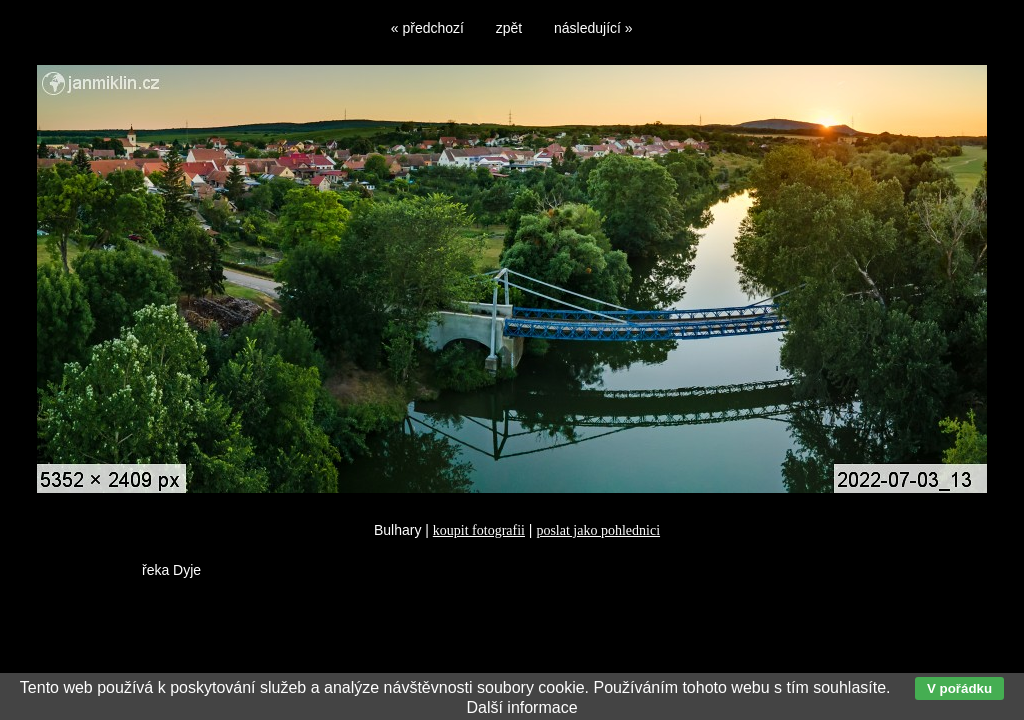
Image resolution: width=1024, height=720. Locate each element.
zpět (509, 28)
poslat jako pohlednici (598, 530)
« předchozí (427, 28)
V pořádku (959, 688)
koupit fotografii (479, 530)
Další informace (521, 707)
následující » (593, 28)
